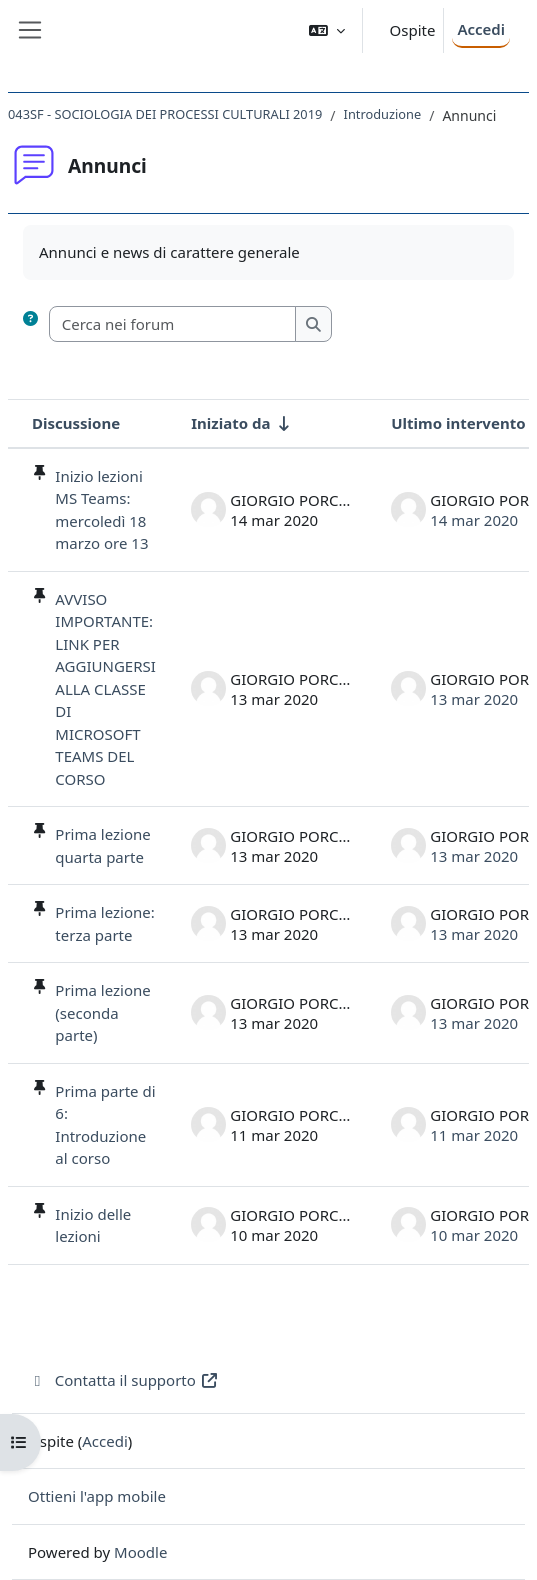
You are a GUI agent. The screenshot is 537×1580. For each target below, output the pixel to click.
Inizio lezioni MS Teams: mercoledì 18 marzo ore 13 (101, 510)
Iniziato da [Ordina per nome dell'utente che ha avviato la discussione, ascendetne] (230, 423)
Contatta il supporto (123, 1380)
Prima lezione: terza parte (104, 923)
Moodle (140, 1552)
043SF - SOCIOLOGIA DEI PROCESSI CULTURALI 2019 (165, 114)
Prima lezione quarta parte (102, 845)
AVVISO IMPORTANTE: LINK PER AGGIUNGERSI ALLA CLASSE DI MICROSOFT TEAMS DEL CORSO (105, 689)
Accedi (481, 29)
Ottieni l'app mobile (97, 1496)
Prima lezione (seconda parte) (102, 1012)
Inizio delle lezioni (93, 1225)
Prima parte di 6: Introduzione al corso (105, 1125)
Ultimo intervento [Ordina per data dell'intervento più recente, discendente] (458, 423)
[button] (327, 30)
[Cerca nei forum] (173, 324)
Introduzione (383, 114)
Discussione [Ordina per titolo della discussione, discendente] (76, 423)
